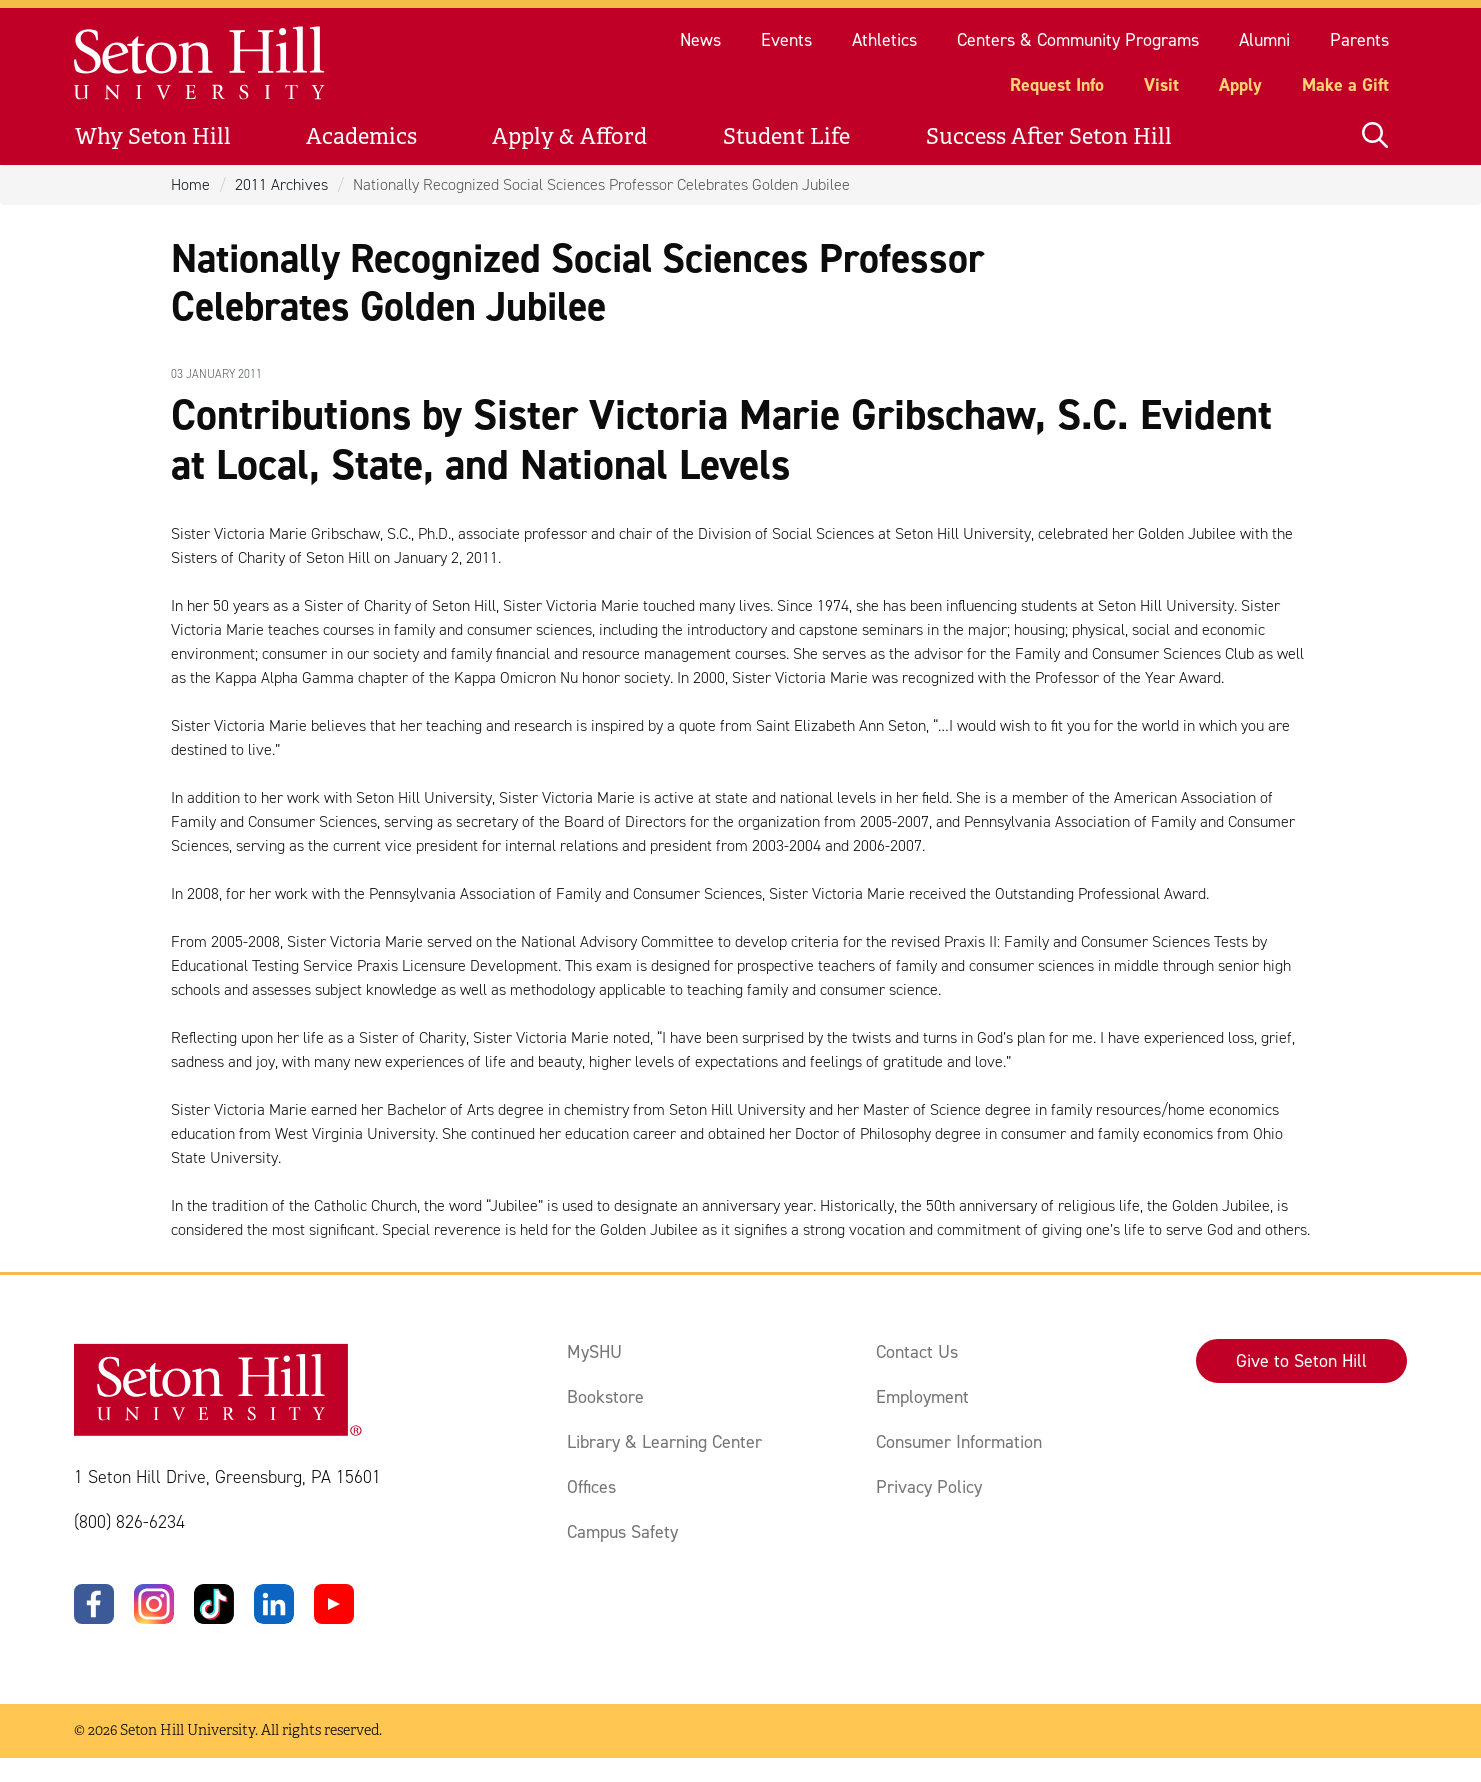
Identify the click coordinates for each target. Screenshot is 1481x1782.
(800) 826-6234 (129, 1522)
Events (786, 40)
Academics (361, 136)
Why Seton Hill (153, 136)
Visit (1161, 85)
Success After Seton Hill (1049, 136)
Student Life (786, 136)
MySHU (594, 1352)
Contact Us (917, 1352)
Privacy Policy (929, 1487)
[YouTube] (334, 1604)
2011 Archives (281, 184)
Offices (591, 1487)
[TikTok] (214, 1604)
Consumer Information (959, 1442)
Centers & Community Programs (1078, 40)
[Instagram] (154, 1604)
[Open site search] (1375, 136)
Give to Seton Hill (1301, 1361)
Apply (1240, 85)
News (700, 40)
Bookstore (605, 1397)
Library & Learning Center (664, 1442)
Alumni (1264, 40)
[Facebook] (94, 1604)
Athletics (884, 40)
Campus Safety (622, 1532)
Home (190, 184)
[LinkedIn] (274, 1604)
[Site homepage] (200, 63)
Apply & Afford (569, 136)
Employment (922, 1397)
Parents (1359, 40)
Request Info (1057, 85)
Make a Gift (1345, 85)
